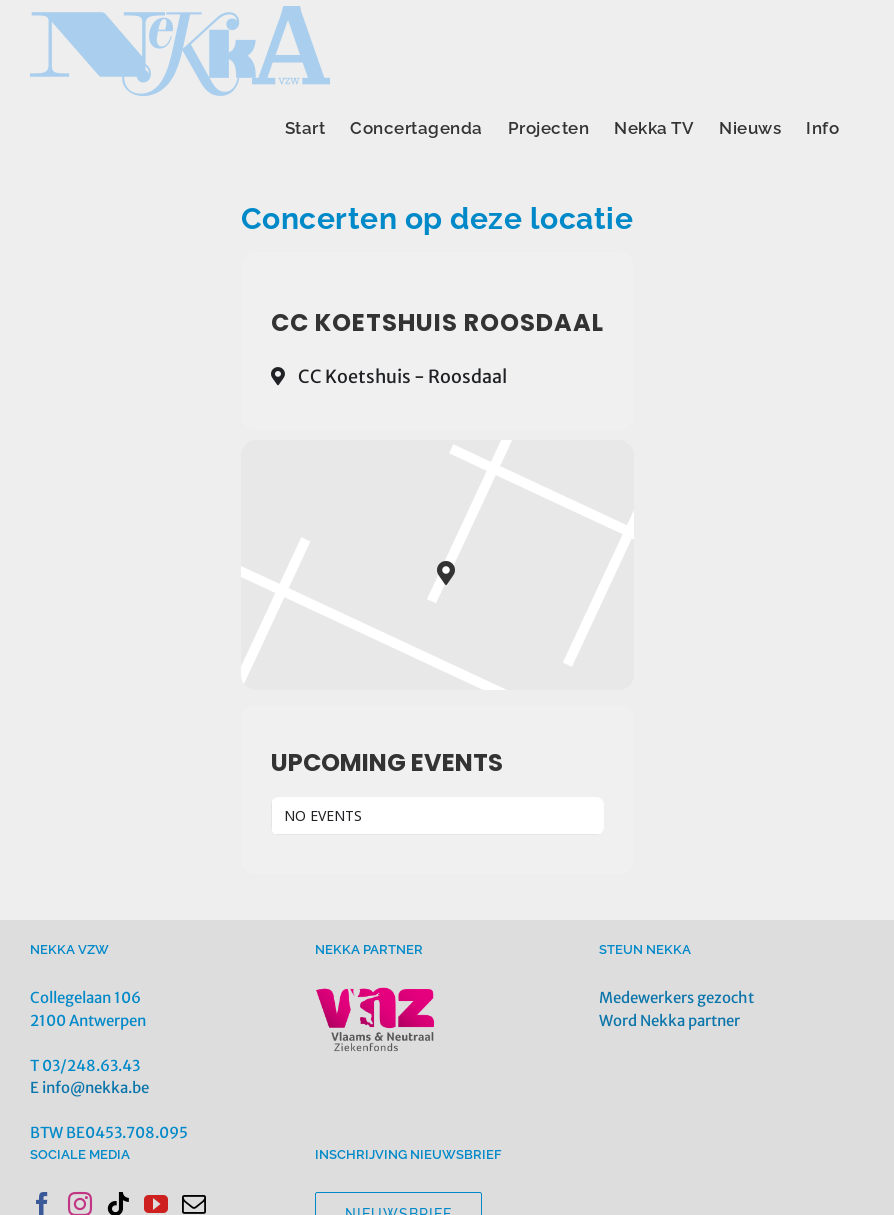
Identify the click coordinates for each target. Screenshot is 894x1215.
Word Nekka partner (669, 1020)
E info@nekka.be (89, 1087)
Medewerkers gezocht (676, 997)
